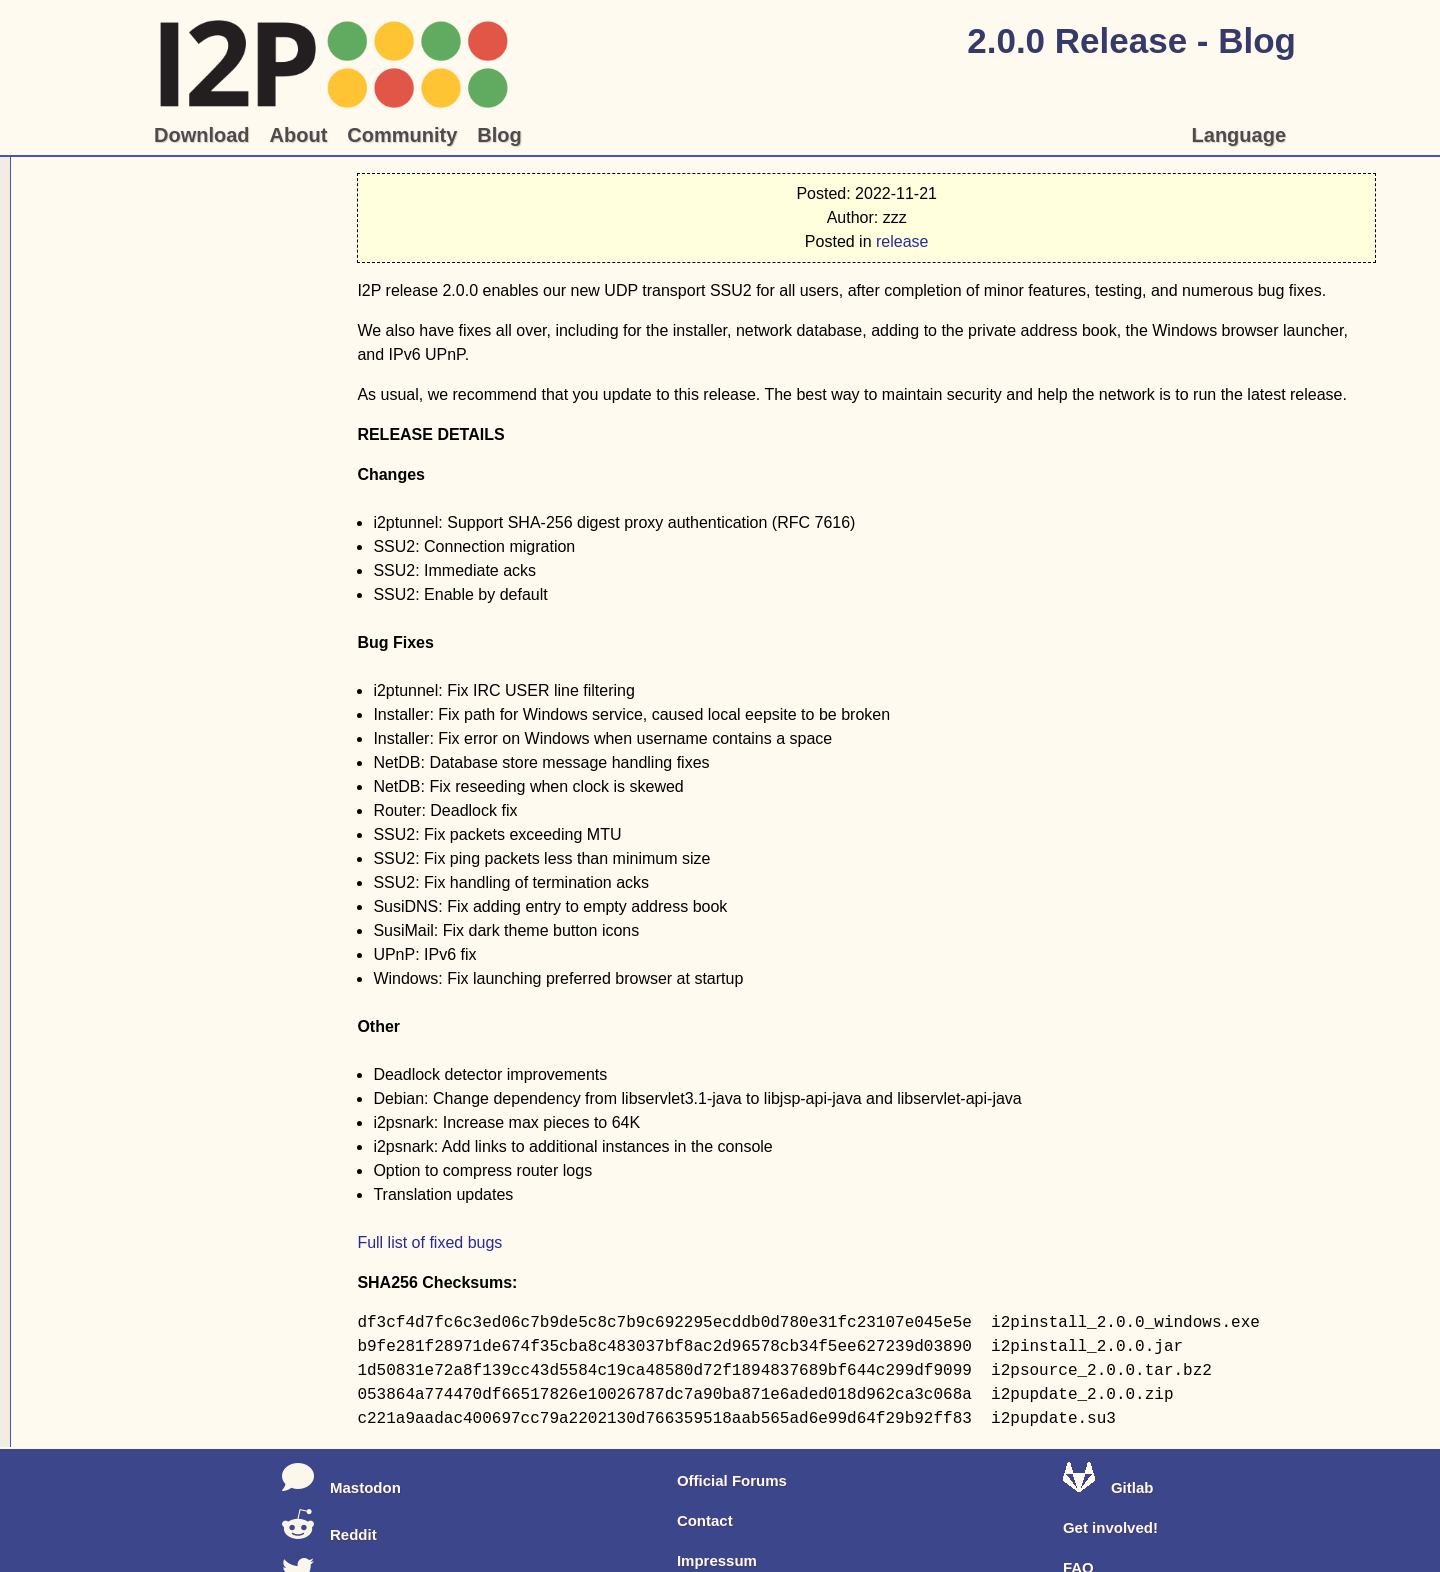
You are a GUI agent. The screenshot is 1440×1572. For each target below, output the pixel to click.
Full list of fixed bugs (429, 1242)
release (902, 241)
